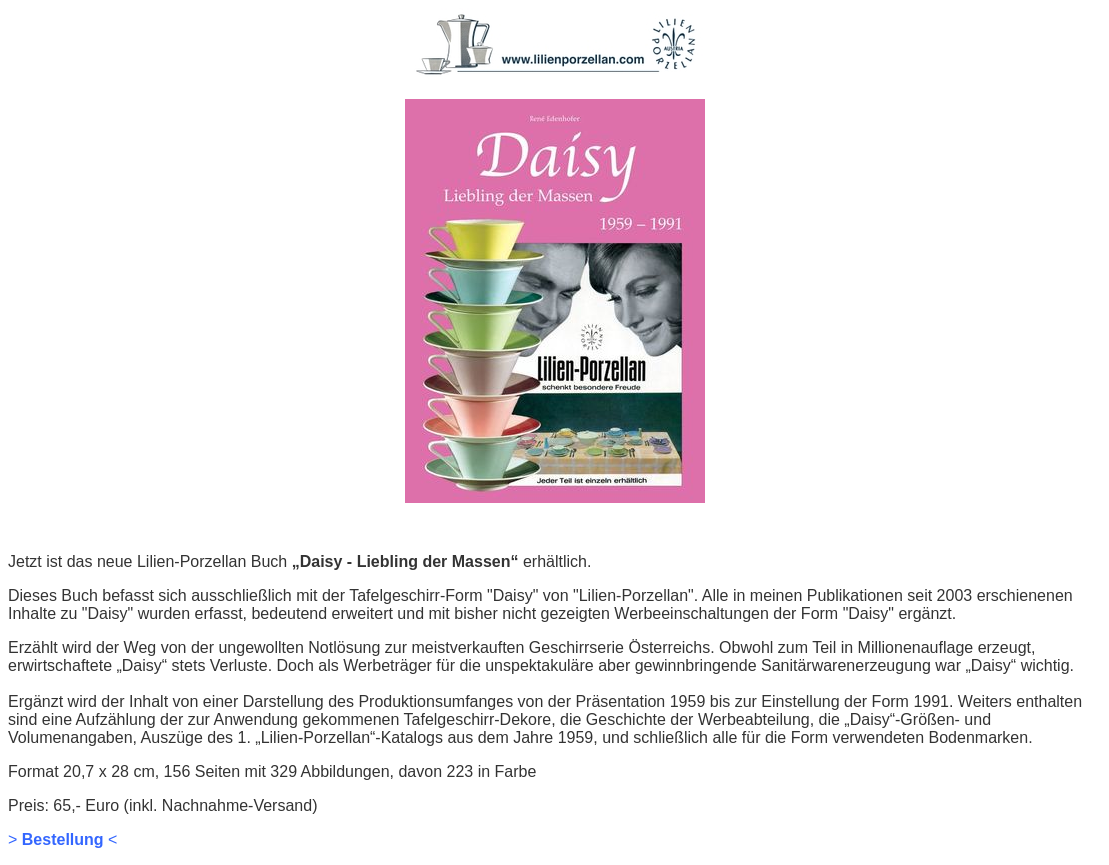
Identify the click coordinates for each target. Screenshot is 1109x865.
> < (62, 839)
